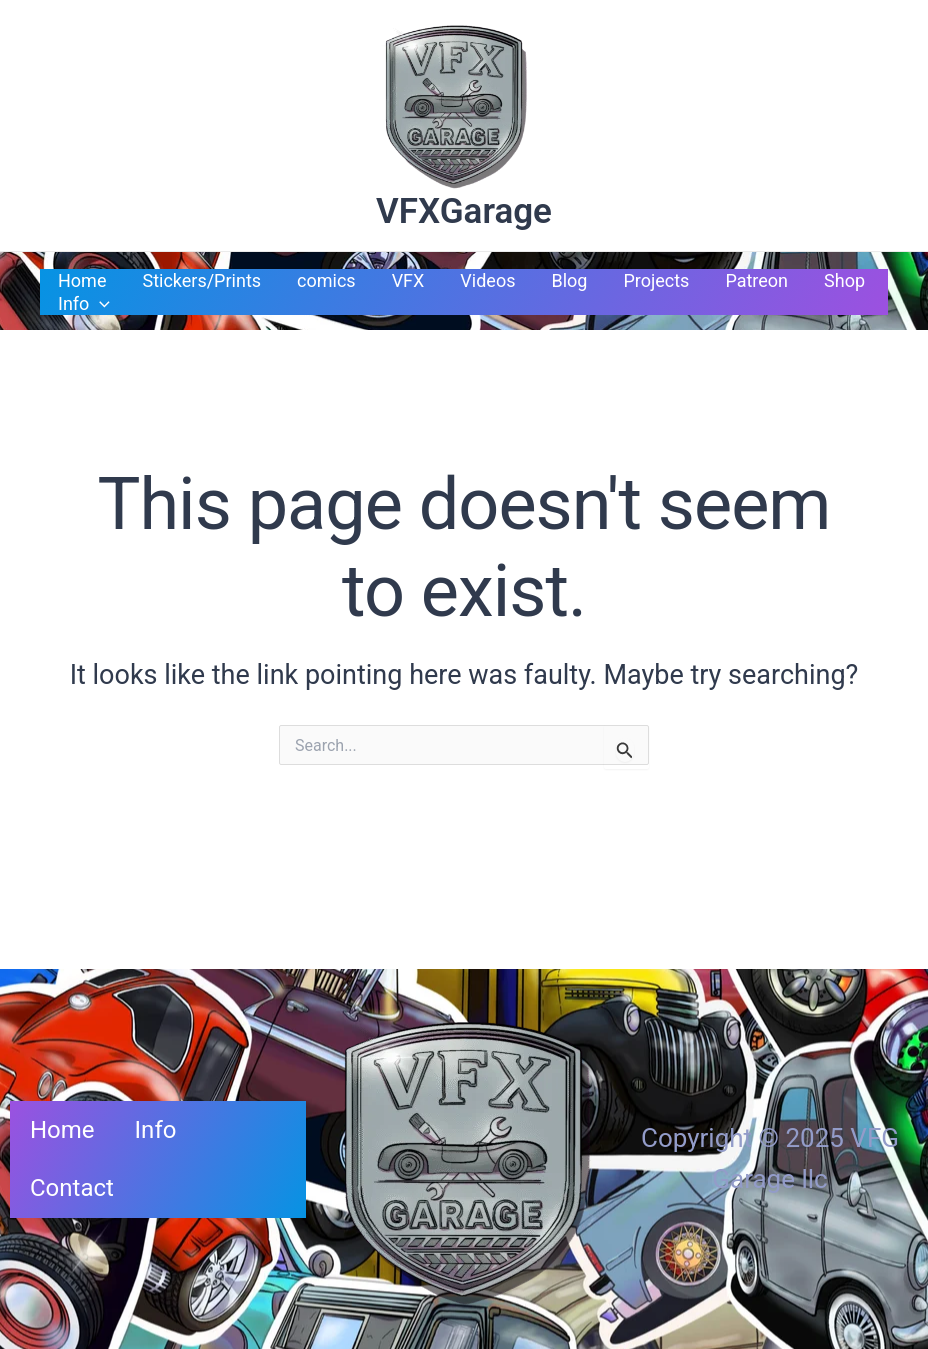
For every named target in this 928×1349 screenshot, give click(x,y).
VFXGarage (464, 211)
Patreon (756, 280)
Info (84, 303)
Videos (487, 280)
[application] (99, 303)
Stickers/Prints (201, 280)
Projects (656, 280)
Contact (72, 1188)
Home (82, 280)
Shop (844, 280)
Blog (569, 280)
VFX (408, 280)
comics (326, 280)
